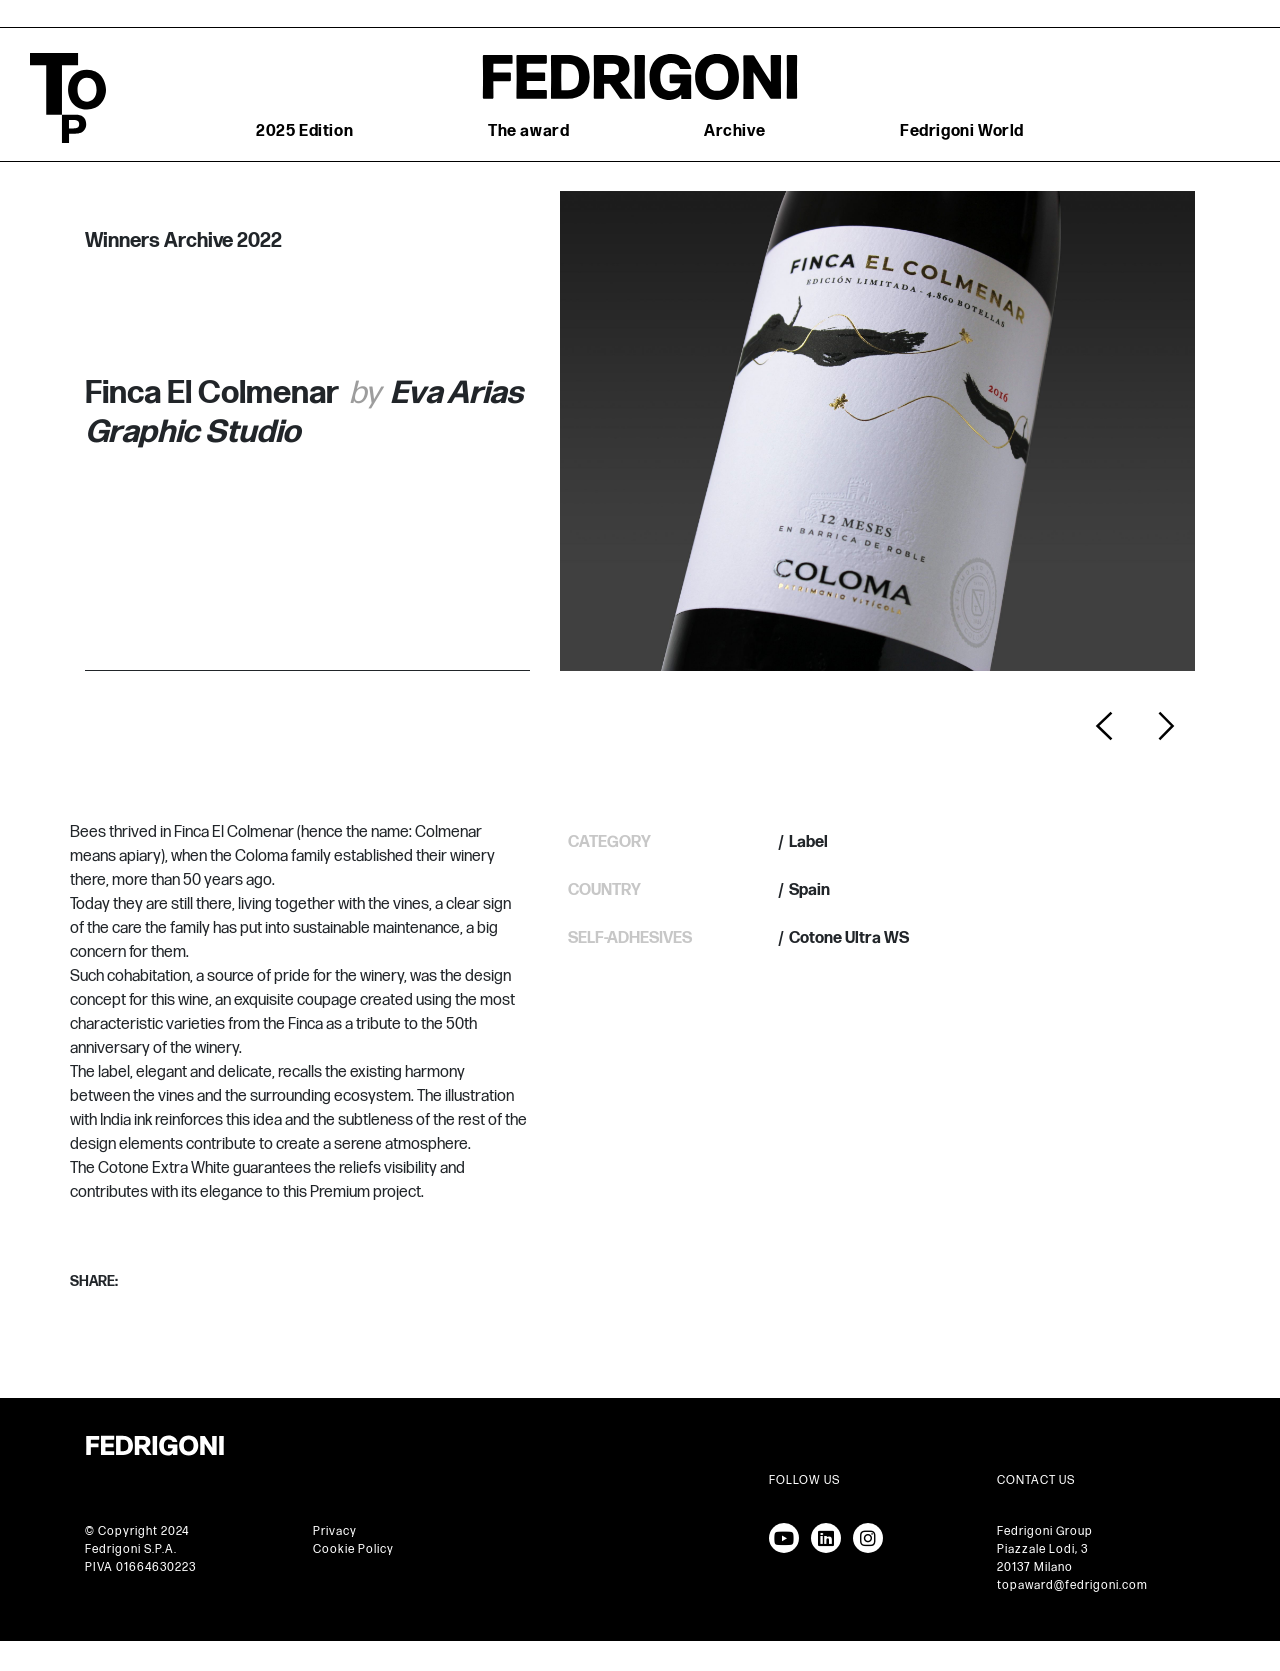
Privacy (335, 1531)
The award (528, 131)
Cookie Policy (353, 1549)
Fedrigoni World (962, 131)
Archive (734, 131)
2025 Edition (304, 131)
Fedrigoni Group (1045, 1531)
